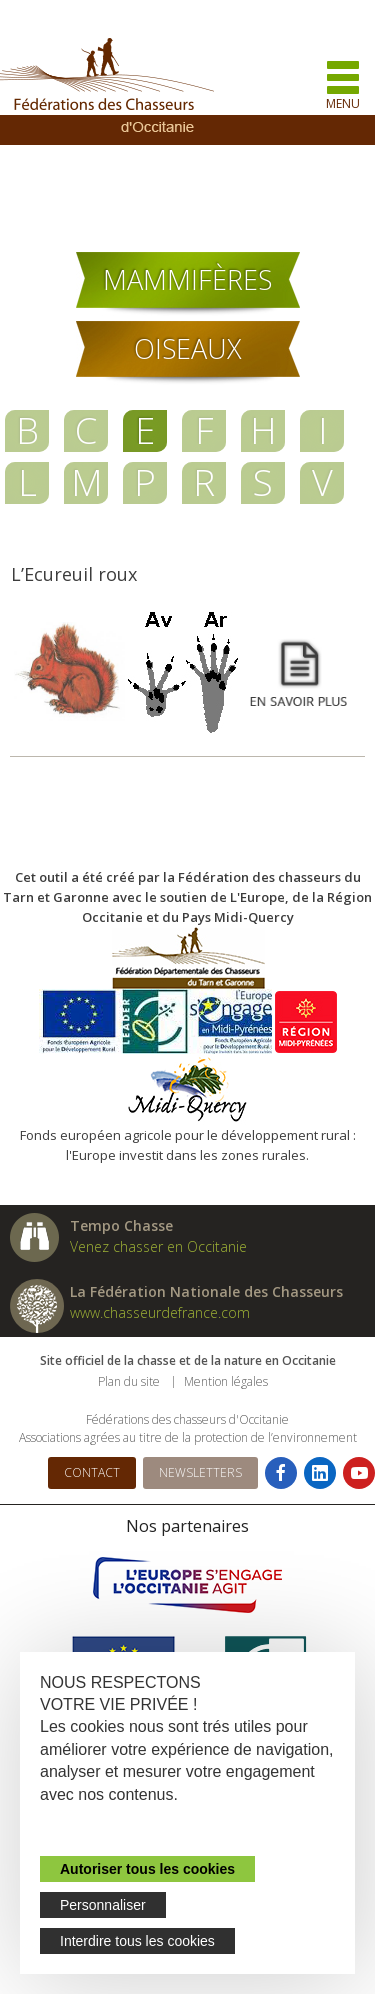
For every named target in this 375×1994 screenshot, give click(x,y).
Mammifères (187, 279)
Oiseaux (188, 348)
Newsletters (200, 1472)
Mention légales (226, 1381)
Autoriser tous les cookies (147, 1869)
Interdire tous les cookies (137, 1941)
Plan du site (129, 1381)
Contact (92, 1472)
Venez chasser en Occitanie (158, 1246)
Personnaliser (103, 1905)
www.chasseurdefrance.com (160, 1312)
